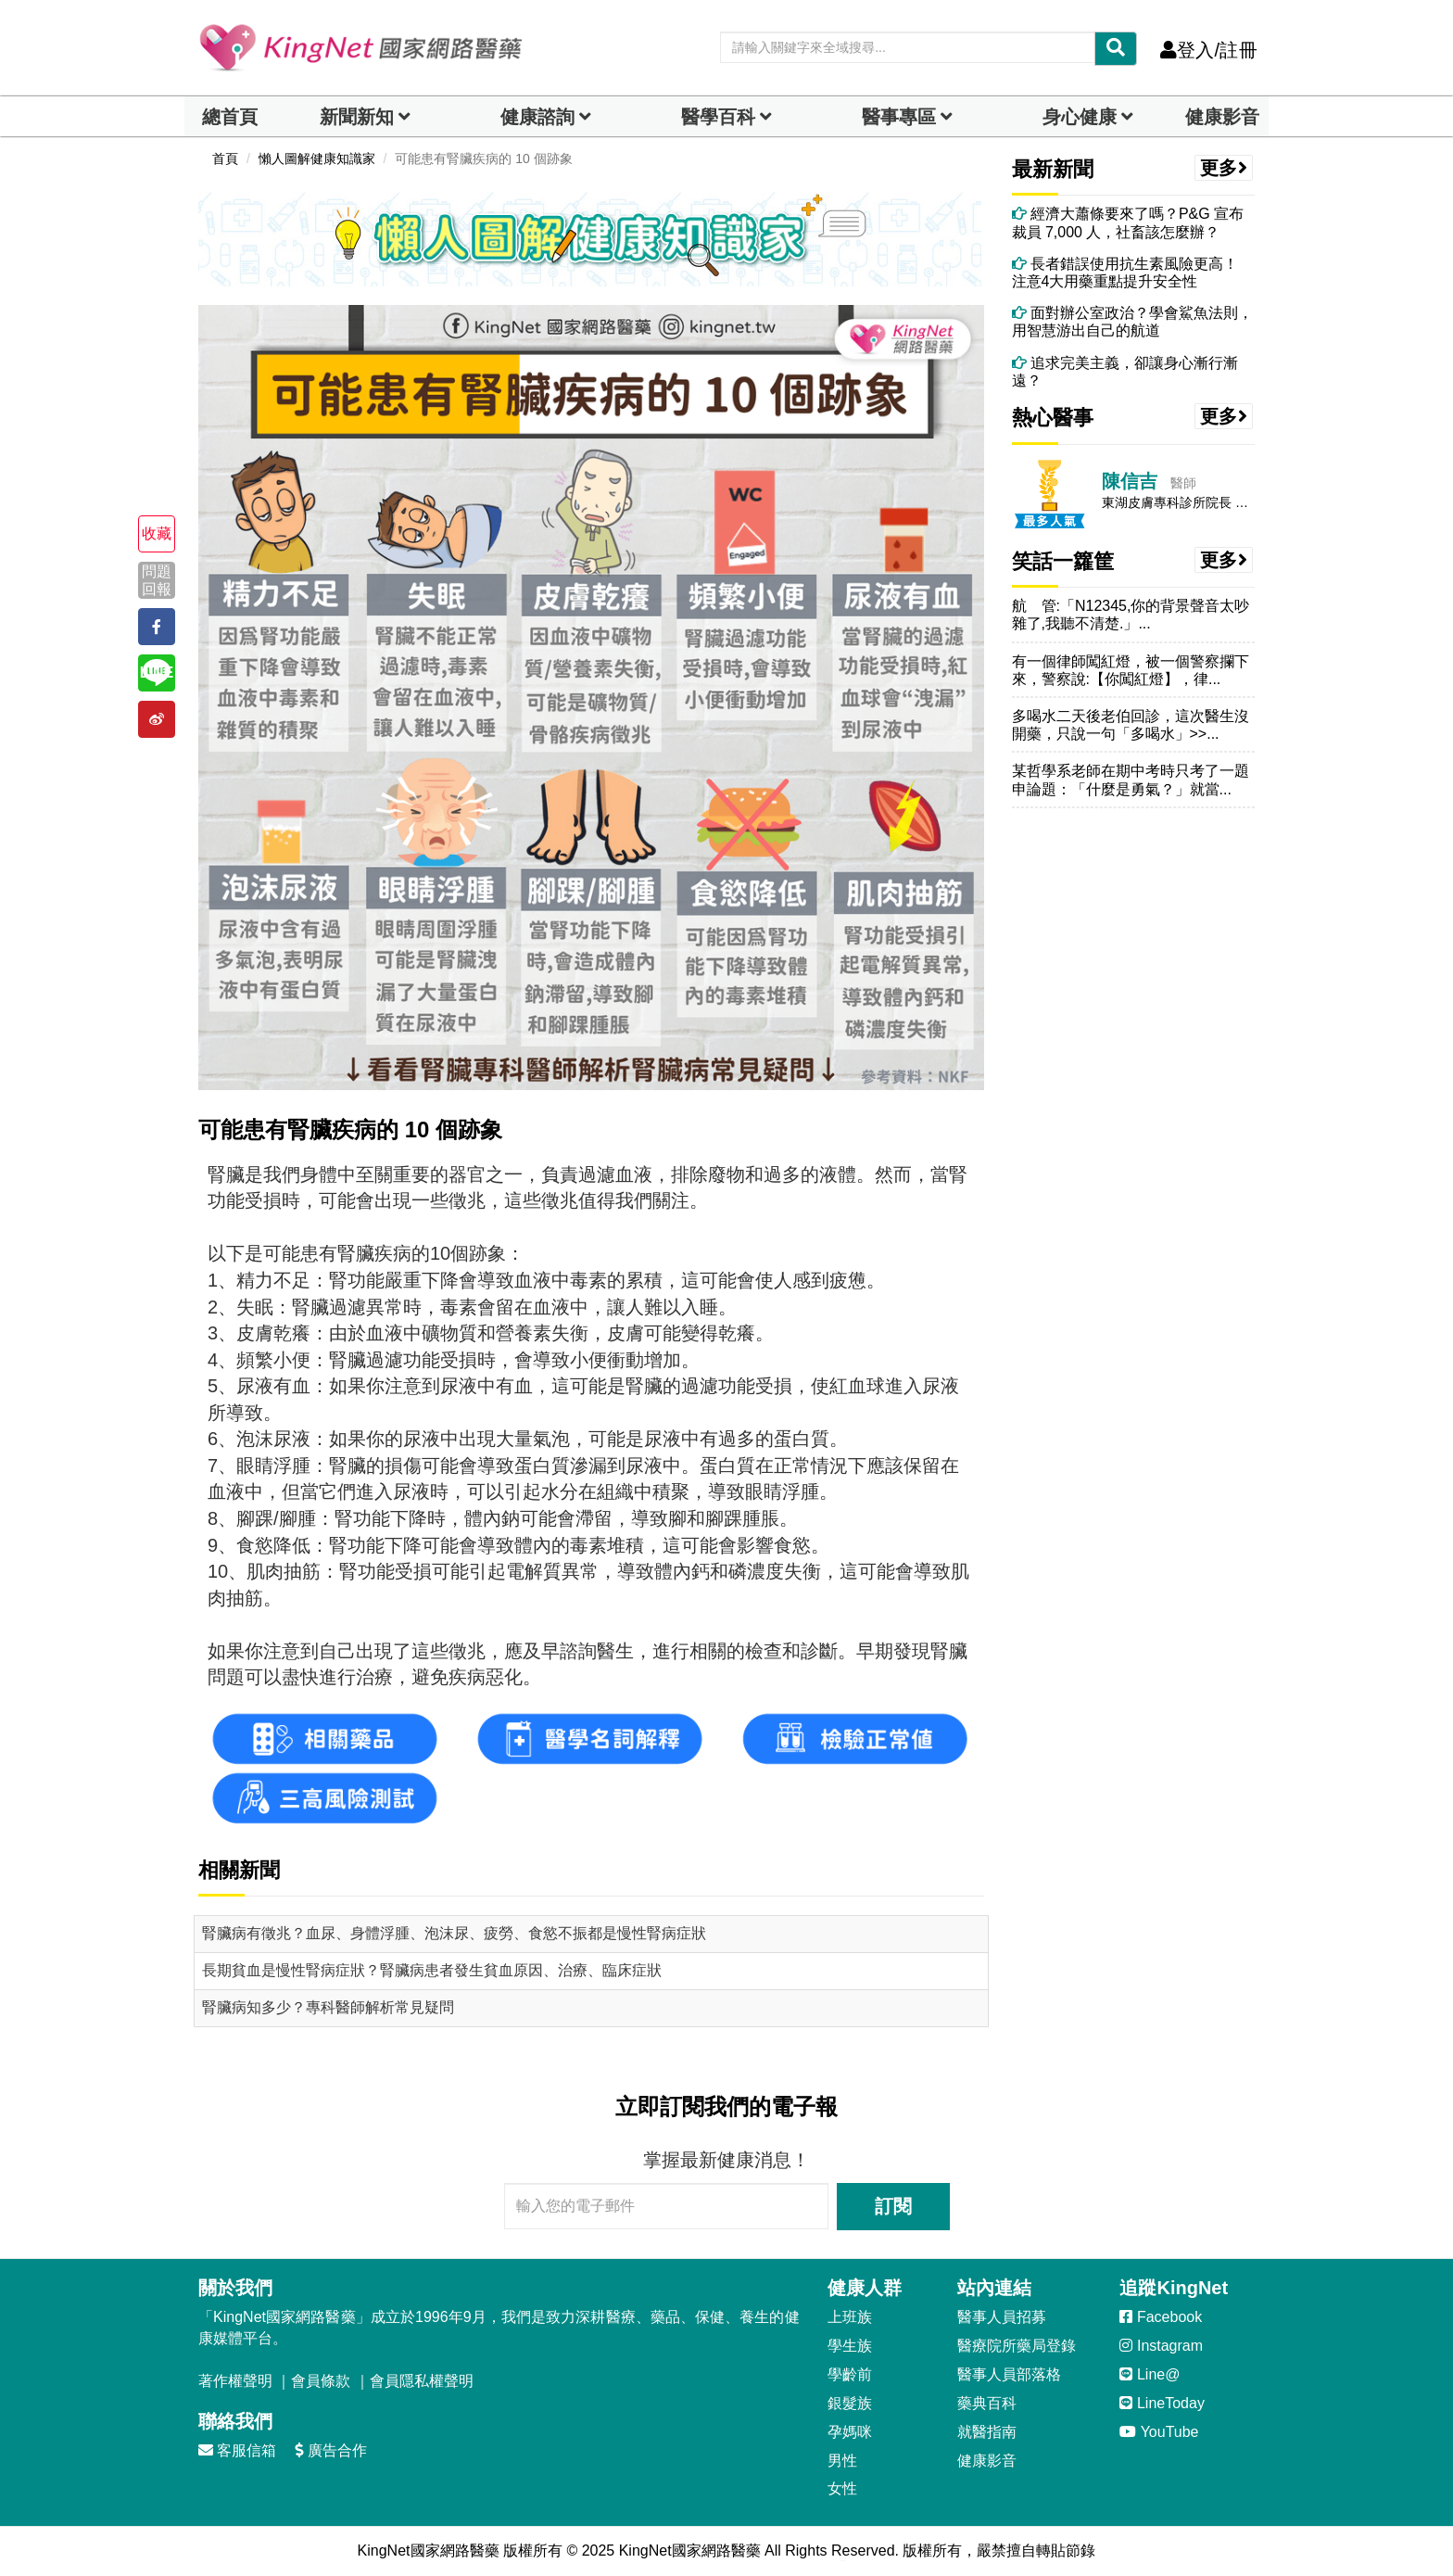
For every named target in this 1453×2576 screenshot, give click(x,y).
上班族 (850, 2317)
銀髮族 (850, 2403)
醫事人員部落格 (1009, 2374)
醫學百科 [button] (718, 117)
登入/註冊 (1208, 50)
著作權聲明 (235, 2381)
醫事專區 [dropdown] (899, 117)
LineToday (1161, 2403)
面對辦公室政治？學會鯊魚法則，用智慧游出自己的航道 (1132, 321)
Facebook (1160, 2317)
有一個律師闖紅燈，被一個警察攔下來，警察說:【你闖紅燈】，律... (1130, 670)
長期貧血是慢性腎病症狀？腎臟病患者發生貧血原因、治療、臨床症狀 (432, 1970)
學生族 (850, 2346)
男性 (842, 2460)
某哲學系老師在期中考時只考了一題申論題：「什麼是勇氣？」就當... (1130, 779)
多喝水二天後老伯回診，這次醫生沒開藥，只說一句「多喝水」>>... (1130, 725)
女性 (842, 2488)
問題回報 (156, 580)
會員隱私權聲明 (422, 2381)
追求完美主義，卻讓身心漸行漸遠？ (1125, 371)
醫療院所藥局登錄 (1016, 2346)
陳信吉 (1129, 481)
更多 (1224, 168)
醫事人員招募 (1001, 2317)
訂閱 (893, 2206)
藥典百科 (987, 2403)
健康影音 (1222, 117)
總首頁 (230, 117)
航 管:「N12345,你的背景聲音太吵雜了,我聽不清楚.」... (1131, 614)
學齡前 (850, 2374)
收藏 (156, 533)
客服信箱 (237, 2450)
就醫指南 (987, 2432)
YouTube (1158, 2432)
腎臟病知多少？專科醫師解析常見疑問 (328, 2007)
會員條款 (320, 2381)
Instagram (1161, 2346)
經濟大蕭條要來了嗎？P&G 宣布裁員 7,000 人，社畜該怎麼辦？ (1128, 222)
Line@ (1149, 2374)
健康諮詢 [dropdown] (537, 117)
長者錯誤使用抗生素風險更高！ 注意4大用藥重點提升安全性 (1132, 272)
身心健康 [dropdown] (1079, 117)
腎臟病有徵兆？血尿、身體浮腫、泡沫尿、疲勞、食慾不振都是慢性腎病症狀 (454, 1933)
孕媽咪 (850, 2432)
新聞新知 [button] (357, 117)
